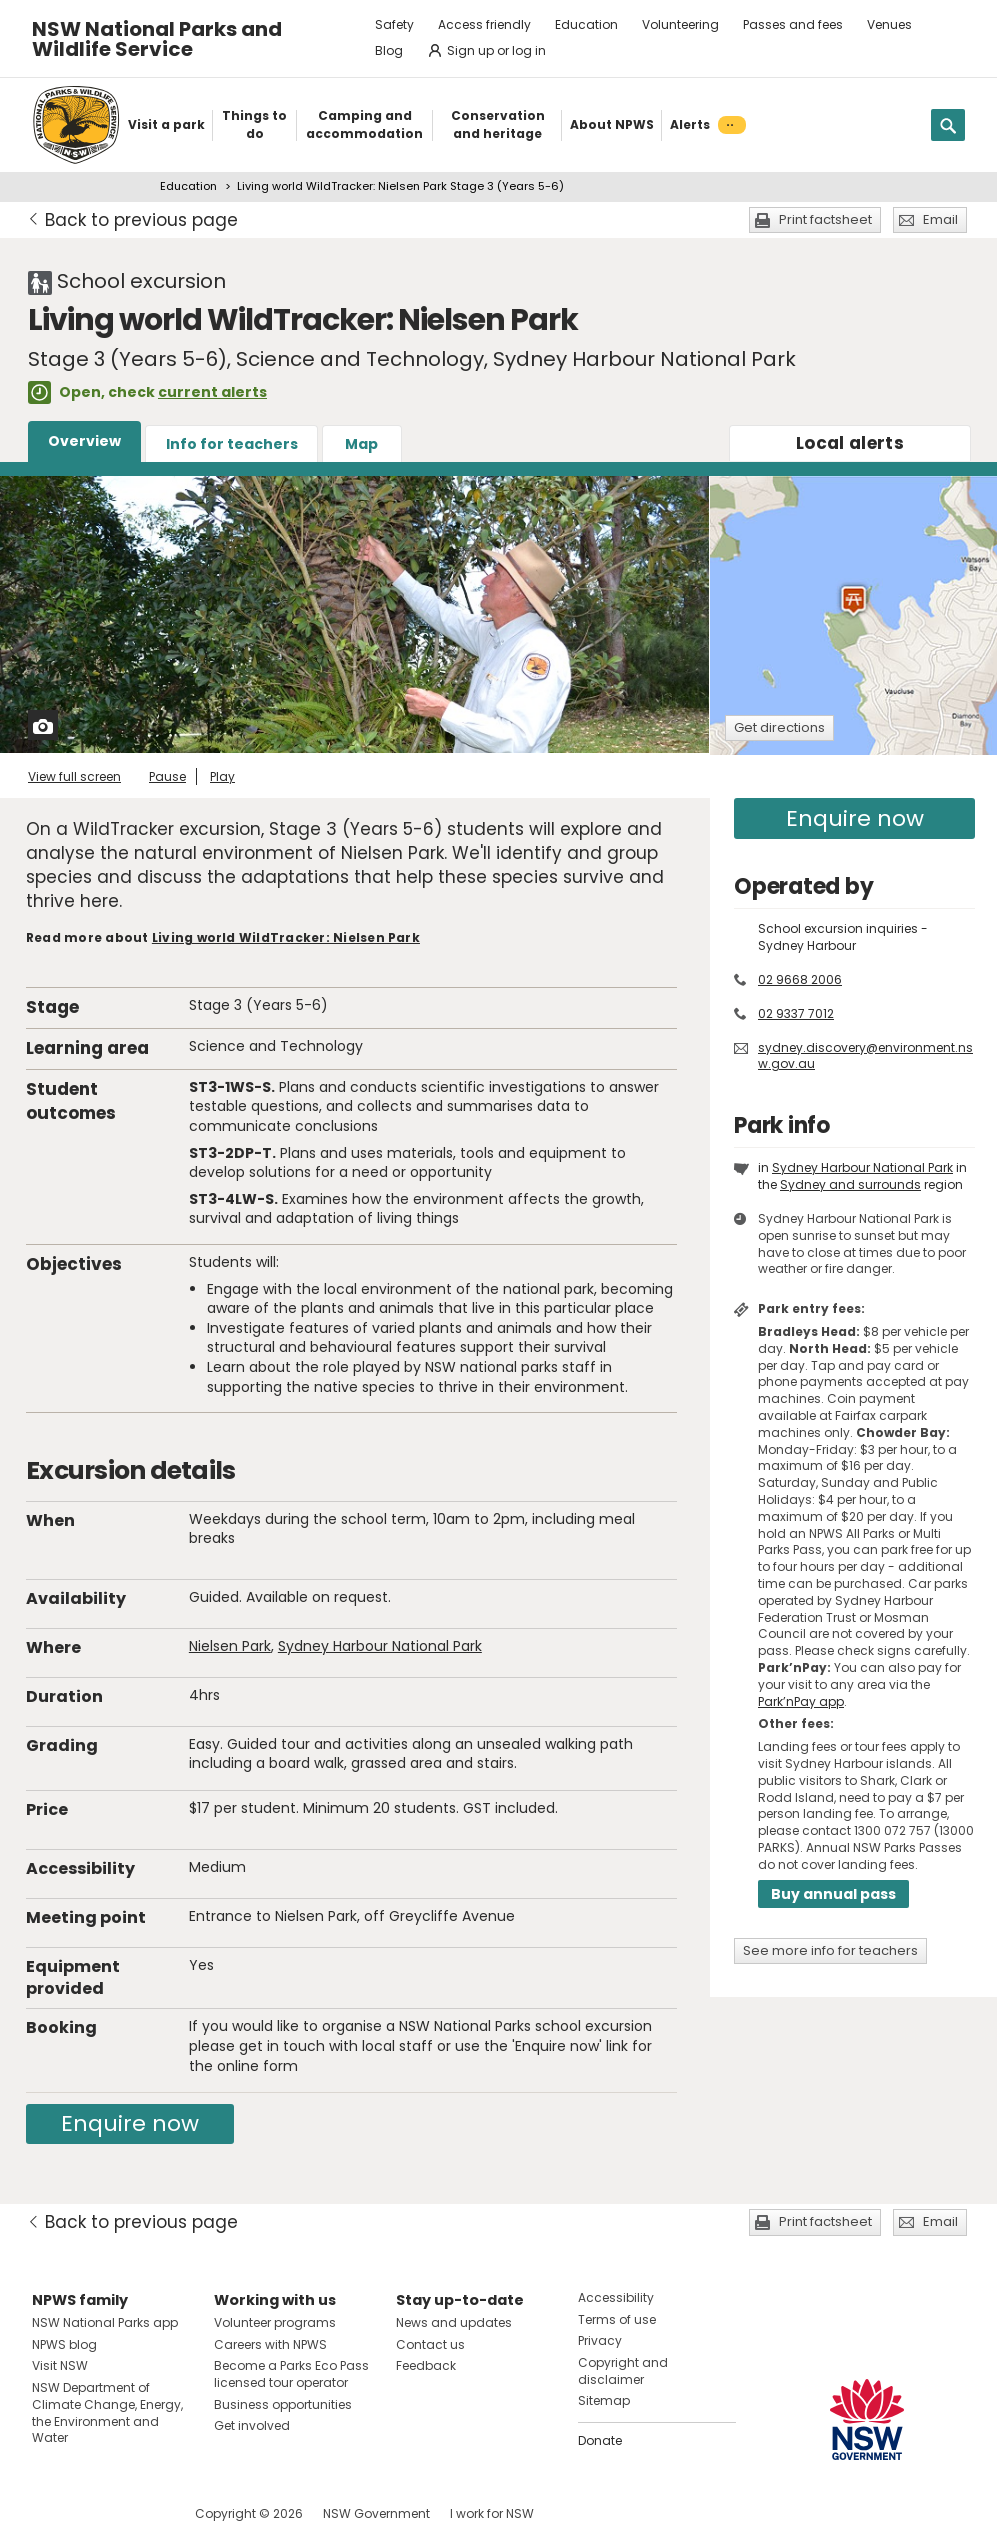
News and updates (454, 2322)
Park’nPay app (801, 1701)
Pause (167, 776)
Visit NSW (60, 2365)
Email (940, 219)
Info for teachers (232, 444)
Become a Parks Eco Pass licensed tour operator (291, 2374)
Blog (389, 50)
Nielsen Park (230, 1646)
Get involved (252, 2425)
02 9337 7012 (796, 1013)
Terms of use (617, 2319)
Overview (84, 441)
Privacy (600, 2340)
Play (222, 776)
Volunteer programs (275, 2322)
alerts (850, 443)
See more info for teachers (830, 1950)
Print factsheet (825, 219)
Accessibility (616, 2297)
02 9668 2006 (800, 979)
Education (586, 24)
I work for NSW (492, 2513)
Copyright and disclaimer (623, 2371)
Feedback (426, 2365)
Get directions (779, 727)
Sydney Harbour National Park (380, 1646)
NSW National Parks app (105, 2322)
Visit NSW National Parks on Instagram (93, 2513)
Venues (889, 24)
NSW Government (376, 2513)
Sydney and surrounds (850, 1184)
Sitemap (604, 2400)
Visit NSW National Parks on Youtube (136, 2513)
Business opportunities (283, 2404)
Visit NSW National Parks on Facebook (50, 2513)
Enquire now (130, 2123)
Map (361, 444)
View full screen (74, 776)
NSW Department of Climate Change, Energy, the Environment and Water (107, 2412)
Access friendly (484, 24)
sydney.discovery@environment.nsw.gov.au (865, 1056)
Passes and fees (793, 24)
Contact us (430, 2344)
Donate (600, 2440)
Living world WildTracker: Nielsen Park (286, 937)
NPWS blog (64, 2344)
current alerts (212, 392)
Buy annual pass (833, 1894)
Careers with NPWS (270, 2344)
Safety (394, 24)
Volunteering (680, 24)
